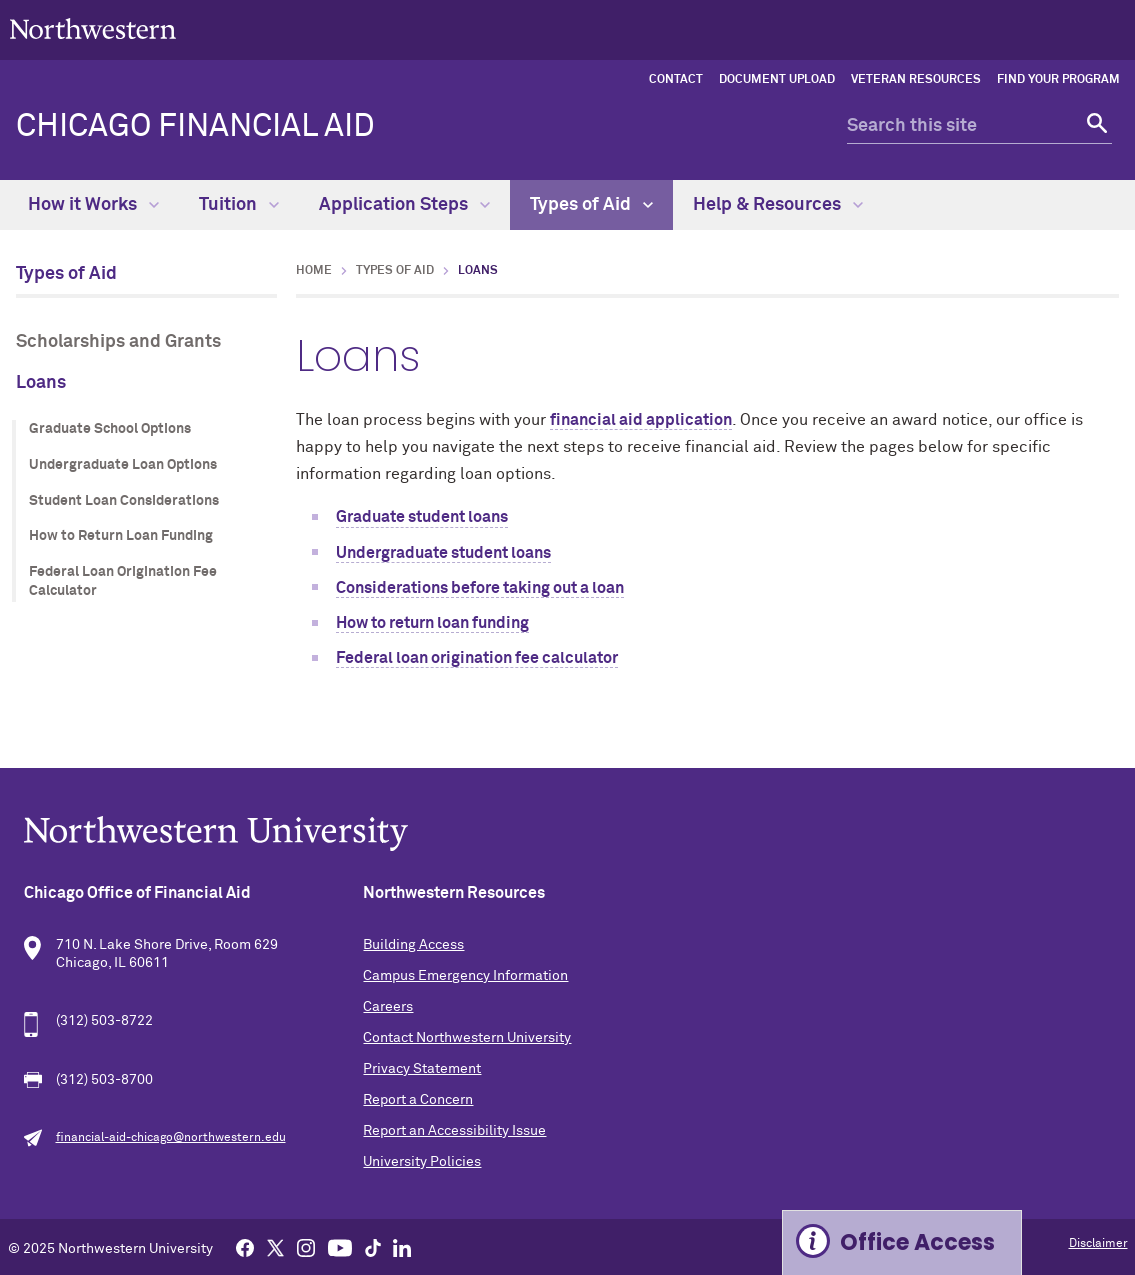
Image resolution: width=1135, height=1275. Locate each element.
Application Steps (404, 205)
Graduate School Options (110, 429)
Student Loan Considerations (124, 501)
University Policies (422, 1162)
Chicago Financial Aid (195, 127)
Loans (41, 383)
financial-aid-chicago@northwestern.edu (171, 1138)
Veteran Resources (916, 80)
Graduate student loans (422, 517)
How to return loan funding (432, 623)
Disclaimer (1098, 1244)
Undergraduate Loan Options (123, 465)
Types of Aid (591, 205)
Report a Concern (418, 1100)
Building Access (413, 945)
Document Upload (777, 80)
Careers (388, 1007)
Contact (676, 80)
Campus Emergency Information (465, 976)
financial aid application (641, 420)
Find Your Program (1058, 80)
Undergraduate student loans (443, 553)
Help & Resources (778, 205)
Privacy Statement (422, 1069)
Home (314, 271)
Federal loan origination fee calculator (477, 658)
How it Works (93, 205)
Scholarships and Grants (118, 342)
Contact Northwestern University (467, 1038)
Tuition (239, 205)
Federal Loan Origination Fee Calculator (123, 582)
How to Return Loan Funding (121, 536)
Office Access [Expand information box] (917, 1242)
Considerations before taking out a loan (480, 588)
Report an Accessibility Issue (454, 1131)
